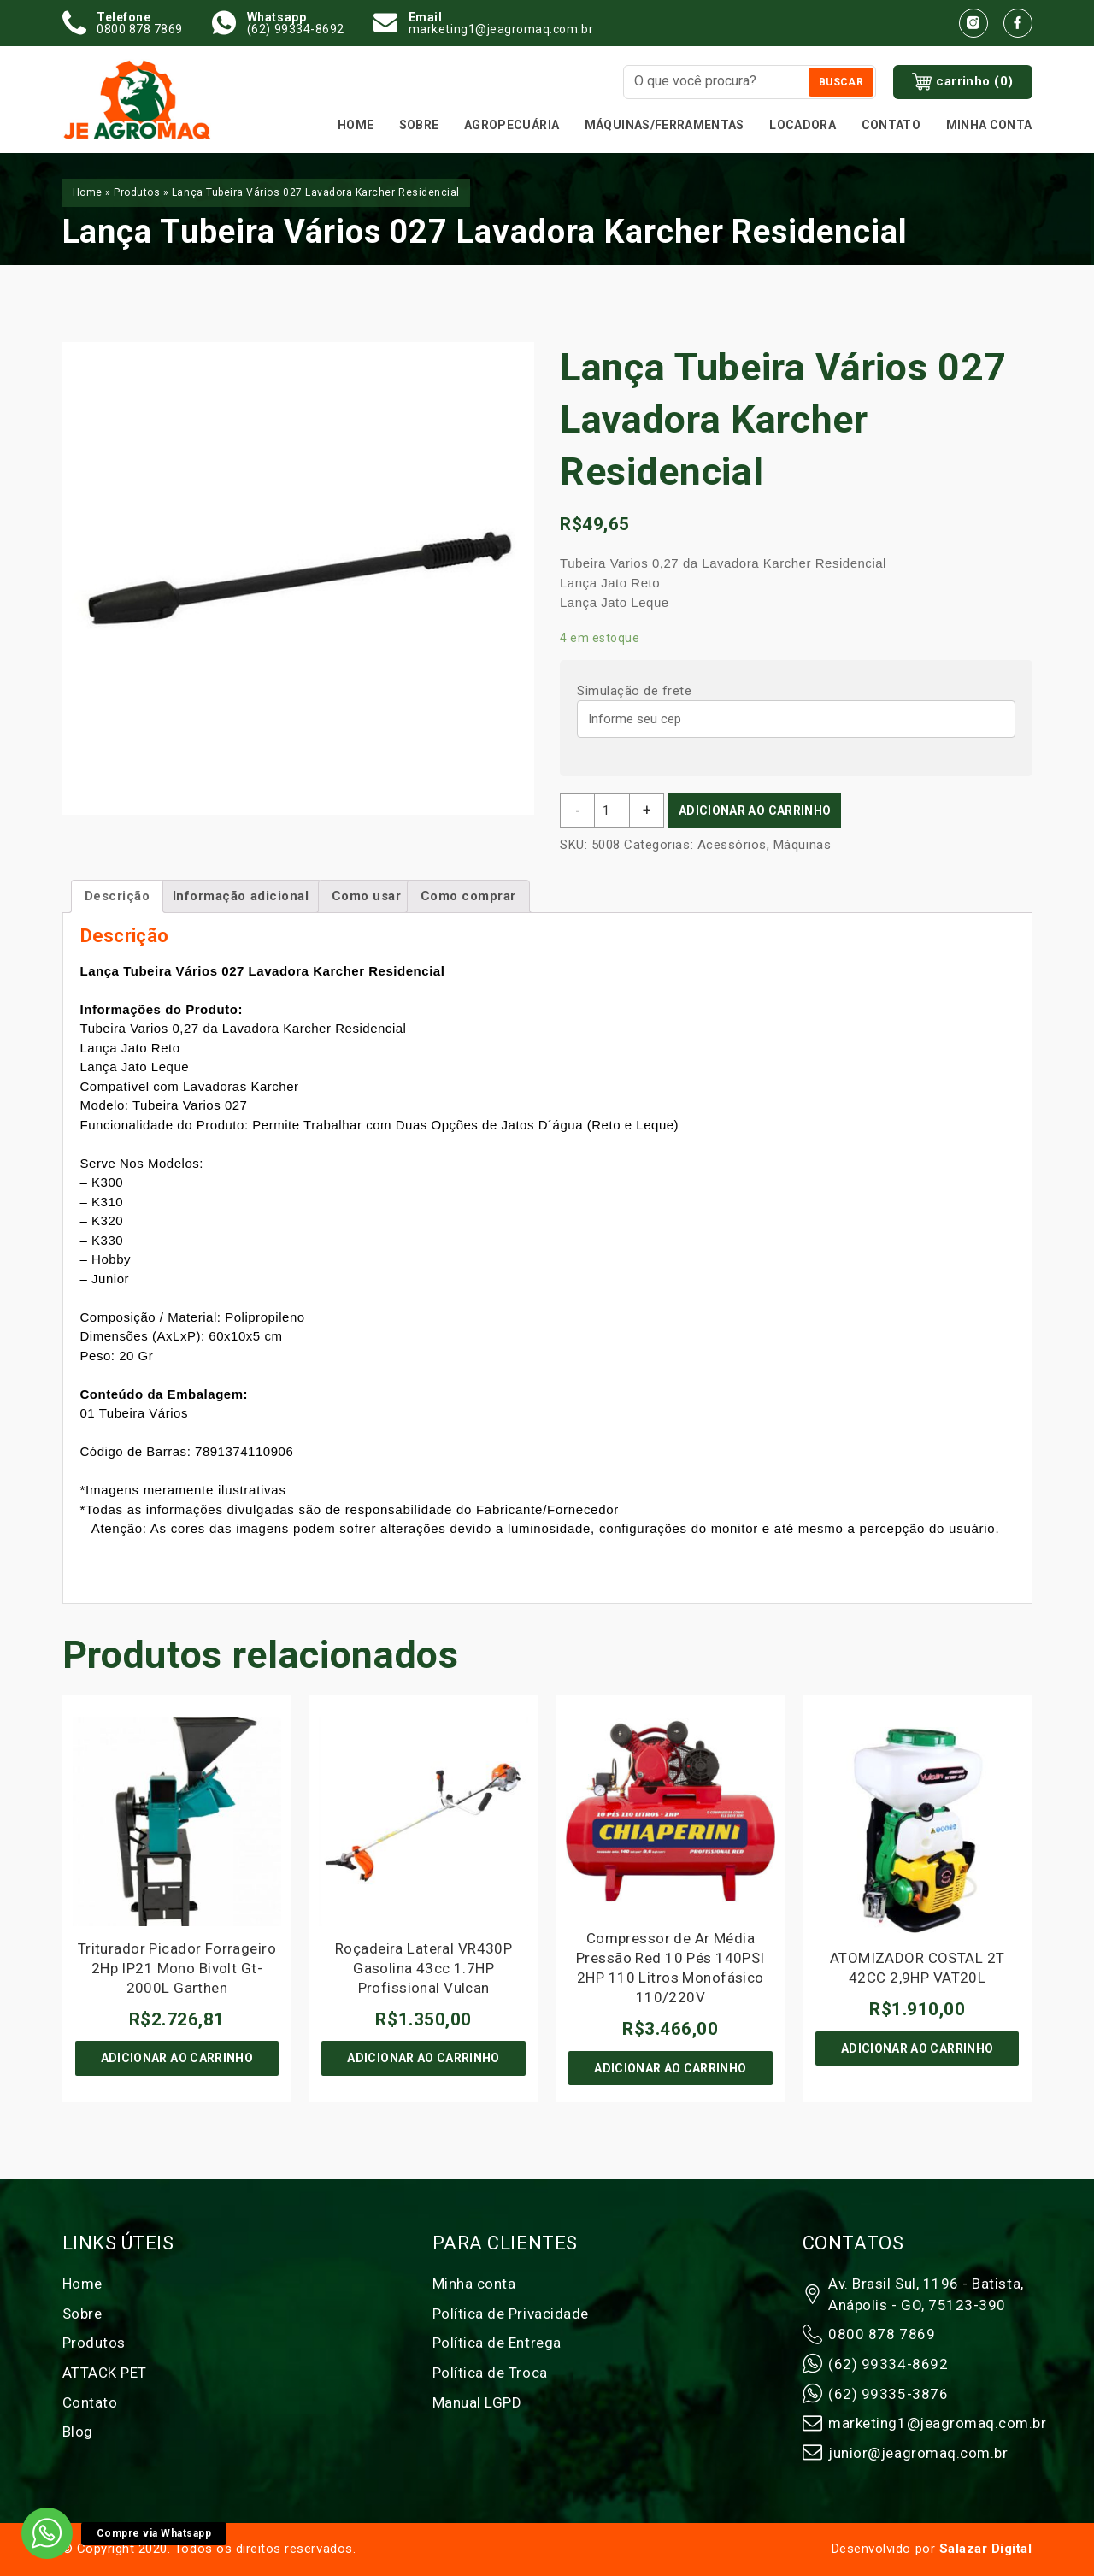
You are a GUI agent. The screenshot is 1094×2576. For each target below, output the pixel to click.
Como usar (367, 896)
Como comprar (468, 896)
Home (355, 125)
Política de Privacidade (510, 2313)
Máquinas (802, 844)
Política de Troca (490, 2372)
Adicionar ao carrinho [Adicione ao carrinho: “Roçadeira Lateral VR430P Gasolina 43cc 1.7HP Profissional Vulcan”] (423, 2058)
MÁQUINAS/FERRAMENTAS (664, 125)
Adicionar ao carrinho (755, 810)
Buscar (841, 82)
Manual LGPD (477, 2402)
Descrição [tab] (117, 896)
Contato (891, 125)
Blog (77, 2431)
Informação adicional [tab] (241, 896)
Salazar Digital (985, 2548)
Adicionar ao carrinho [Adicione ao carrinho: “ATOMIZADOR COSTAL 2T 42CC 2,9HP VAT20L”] (917, 2048)
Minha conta (989, 125)
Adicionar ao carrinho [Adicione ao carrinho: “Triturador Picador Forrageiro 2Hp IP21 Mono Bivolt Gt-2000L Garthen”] (177, 2058)
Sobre (419, 125)
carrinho (963, 82)
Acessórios (732, 844)
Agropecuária (511, 125)
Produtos (137, 192)
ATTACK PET (104, 2372)
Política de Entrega (497, 2342)
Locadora (802, 125)
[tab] (366, 896)
